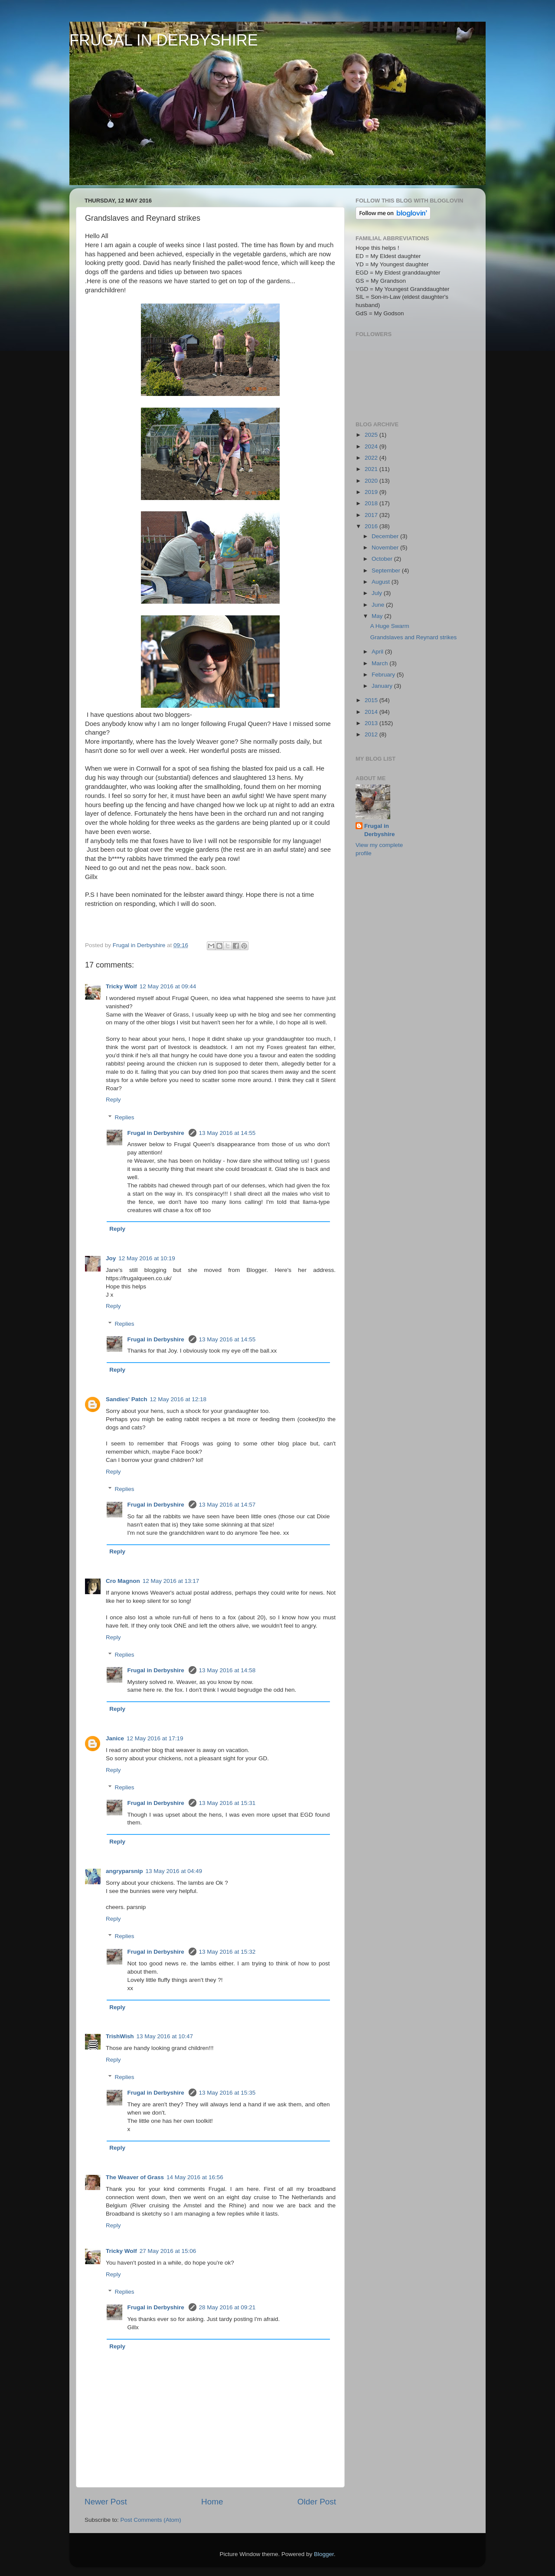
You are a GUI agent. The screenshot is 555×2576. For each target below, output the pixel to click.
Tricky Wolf (121, 986)
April (378, 651)
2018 (372, 503)
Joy (111, 1258)
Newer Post (106, 2501)
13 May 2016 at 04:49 (174, 1871)
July (378, 593)
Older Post (316, 2501)
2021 (372, 469)
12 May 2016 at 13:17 (171, 1581)
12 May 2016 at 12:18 (178, 1399)
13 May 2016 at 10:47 (164, 2036)
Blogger (324, 2554)
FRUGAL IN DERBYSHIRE (163, 40)
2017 (372, 515)
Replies (124, 1117)
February (384, 674)
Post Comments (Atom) (151, 2520)
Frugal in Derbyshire (156, 1133)
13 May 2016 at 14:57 (227, 1504)
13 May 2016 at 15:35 (227, 2092)
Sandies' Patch (126, 1399)
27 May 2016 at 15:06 (168, 2251)
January (383, 686)
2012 (372, 734)
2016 (372, 526)
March (380, 663)
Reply (113, 1099)
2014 (372, 712)
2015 (372, 700)
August (382, 582)
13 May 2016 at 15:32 (227, 1951)
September (387, 570)
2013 (372, 723)
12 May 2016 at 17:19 (155, 1738)
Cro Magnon (123, 1581)
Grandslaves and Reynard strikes (413, 637)
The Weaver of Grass (135, 2177)
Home (212, 2501)
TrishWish (120, 2036)
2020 (372, 480)
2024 (372, 446)
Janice (115, 1738)
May (378, 616)
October (383, 559)
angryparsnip (124, 1871)
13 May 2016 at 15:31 (227, 1803)
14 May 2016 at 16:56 (194, 2177)
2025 (372, 435)
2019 (372, 492)
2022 (372, 457)
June (379, 605)
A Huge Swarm (389, 626)
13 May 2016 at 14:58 (227, 1670)
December (386, 536)
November (386, 547)
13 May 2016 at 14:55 (227, 1133)
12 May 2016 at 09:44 (168, 986)
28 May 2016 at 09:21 (227, 2307)
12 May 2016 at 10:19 (146, 1258)
